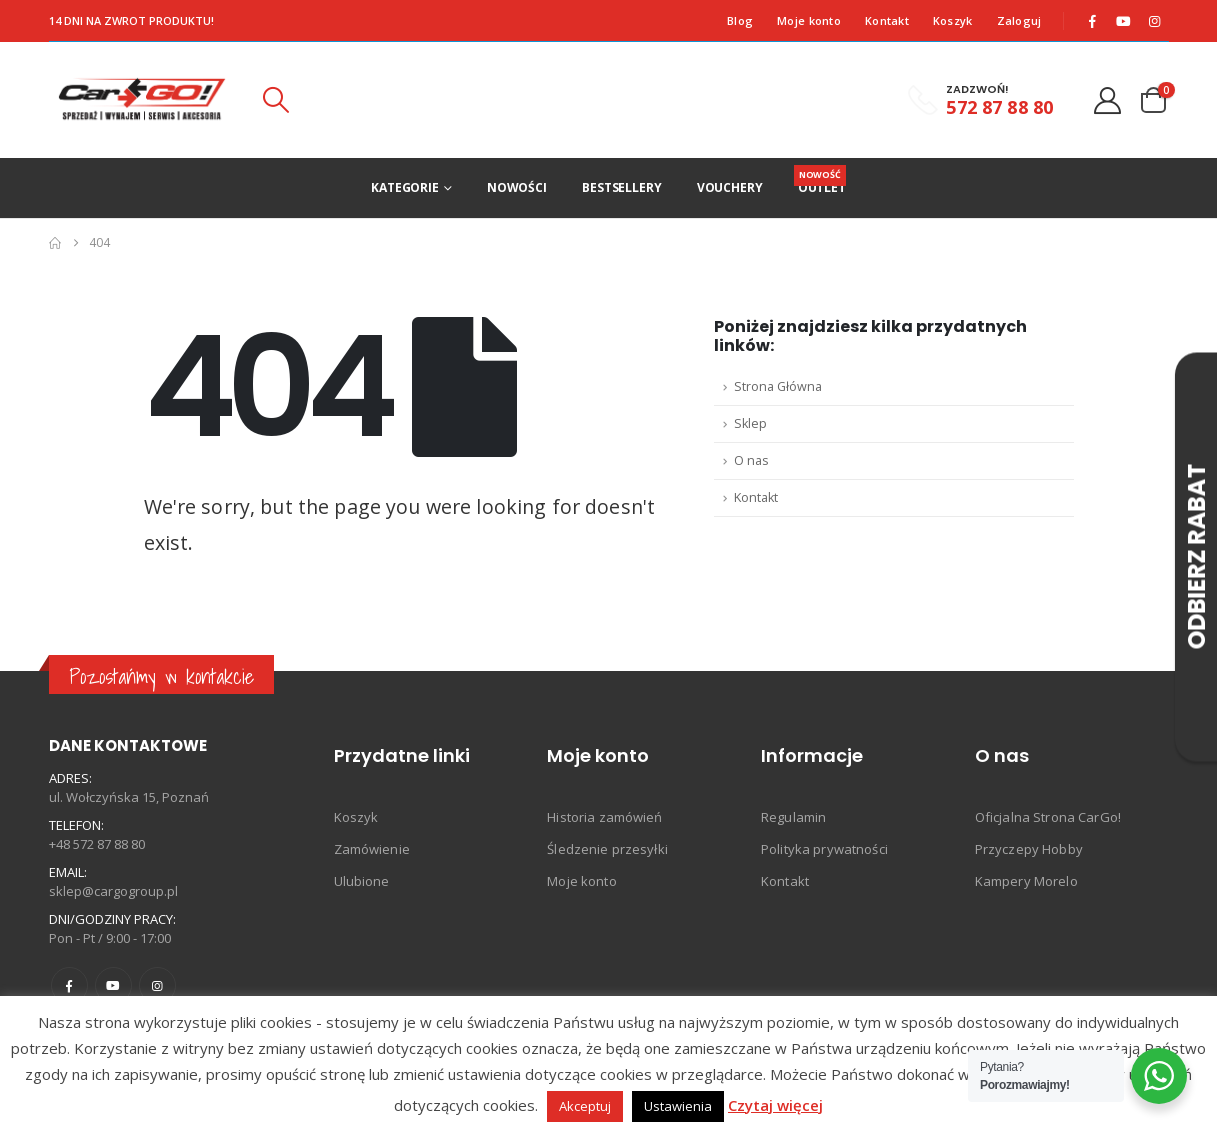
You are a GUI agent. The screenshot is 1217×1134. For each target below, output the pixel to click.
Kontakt (887, 20)
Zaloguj (1019, 20)
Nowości (517, 187)
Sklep (750, 423)
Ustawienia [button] (678, 1106)
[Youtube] (1123, 21)
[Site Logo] (142, 100)
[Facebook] (1092, 21)
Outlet (822, 180)
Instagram (157, 985)
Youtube (113, 985)
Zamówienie (372, 849)
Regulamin (793, 817)
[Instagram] (1154, 21)
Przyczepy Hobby (1029, 849)
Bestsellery (622, 187)
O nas (751, 460)
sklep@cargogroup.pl (113, 891)
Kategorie (405, 187)
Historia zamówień (604, 817)
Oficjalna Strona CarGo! (1048, 817)
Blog (740, 20)
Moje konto (809, 20)
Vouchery (730, 187)
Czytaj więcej (775, 1105)
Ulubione (362, 881)
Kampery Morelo (1026, 881)
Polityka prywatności (824, 849)
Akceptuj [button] (585, 1106)
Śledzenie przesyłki (607, 849)
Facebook (69, 985)
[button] (275, 100)
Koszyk (953, 20)
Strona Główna (778, 386)
